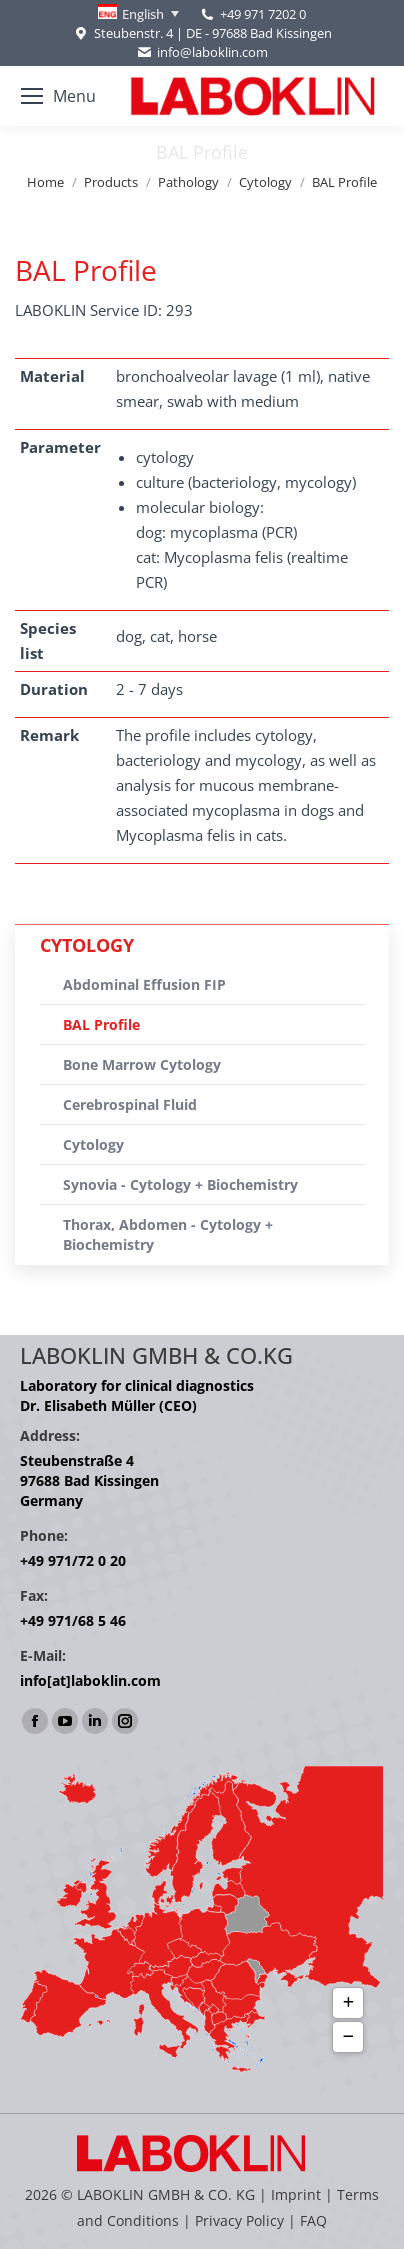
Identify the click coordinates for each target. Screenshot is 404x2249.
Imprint (296, 2194)
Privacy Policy (239, 2220)
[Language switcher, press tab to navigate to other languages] (138, 14)
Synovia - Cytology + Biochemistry (180, 1184)
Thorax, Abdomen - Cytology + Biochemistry (168, 1234)
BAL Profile (101, 1024)
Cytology (93, 1144)
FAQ (313, 2220)
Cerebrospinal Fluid (130, 1104)
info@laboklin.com (202, 52)
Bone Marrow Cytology (142, 1064)
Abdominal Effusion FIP (144, 984)
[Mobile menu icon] (58, 96)
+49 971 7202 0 (263, 14)
